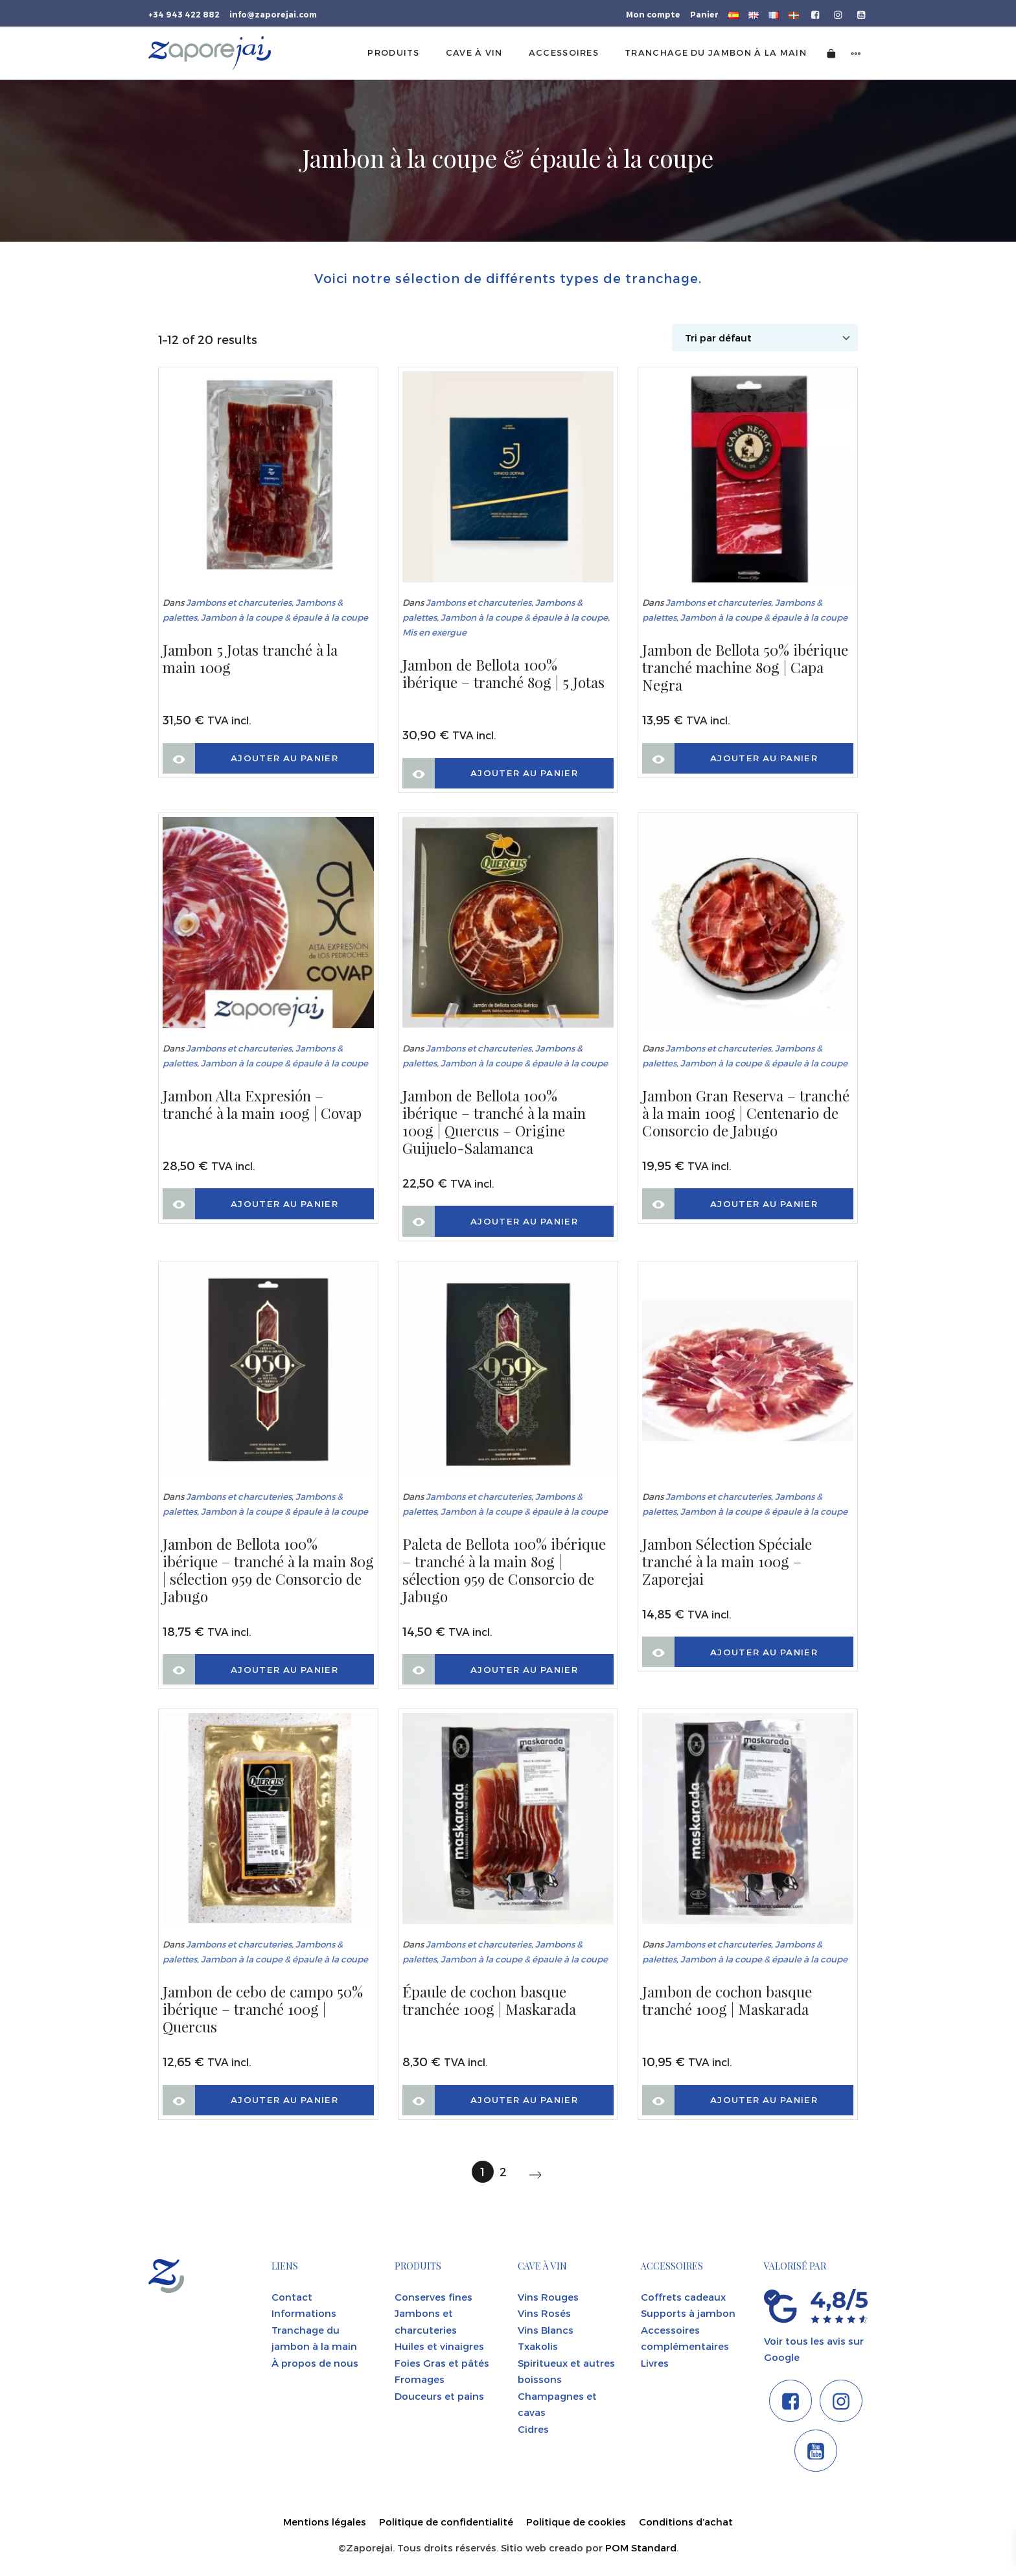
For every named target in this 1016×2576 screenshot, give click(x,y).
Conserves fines (433, 2297)
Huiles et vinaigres (439, 2346)
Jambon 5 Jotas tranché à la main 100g (250, 659)
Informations (303, 2313)
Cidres (533, 2429)
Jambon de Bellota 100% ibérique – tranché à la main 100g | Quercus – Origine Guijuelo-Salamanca (494, 1122)
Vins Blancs (545, 2330)
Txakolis (538, 2346)
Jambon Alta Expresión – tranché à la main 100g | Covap (262, 1105)
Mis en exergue (434, 632)
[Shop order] (765, 337)
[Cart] (831, 52)
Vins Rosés (544, 2313)
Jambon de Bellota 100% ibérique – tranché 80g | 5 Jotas (503, 674)
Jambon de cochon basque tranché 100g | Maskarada (727, 2001)
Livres (655, 2363)
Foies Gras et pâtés (442, 2363)
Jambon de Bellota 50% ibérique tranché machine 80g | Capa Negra (745, 667)
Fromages (419, 2379)
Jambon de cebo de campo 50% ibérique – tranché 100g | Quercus (263, 2009)
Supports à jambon (688, 2313)
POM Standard (640, 2547)
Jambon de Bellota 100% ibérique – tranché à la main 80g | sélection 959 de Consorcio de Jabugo (268, 1570)
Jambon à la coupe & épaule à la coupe (284, 617)
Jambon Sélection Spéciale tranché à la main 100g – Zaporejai (727, 1561)
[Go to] (816, 13)
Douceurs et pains (439, 2396)
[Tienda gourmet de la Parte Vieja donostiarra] (209, 53)
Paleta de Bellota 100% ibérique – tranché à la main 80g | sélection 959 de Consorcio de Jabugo (504, 1570)
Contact (291, 2297)
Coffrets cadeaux (683, 2297)
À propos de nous (314, 2363)
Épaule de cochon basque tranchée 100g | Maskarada (489, 2001)
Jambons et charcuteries (239, 602)
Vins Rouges (548, 2297)
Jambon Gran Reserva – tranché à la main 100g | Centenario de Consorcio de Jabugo (745, 1113)
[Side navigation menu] (856, 52)
